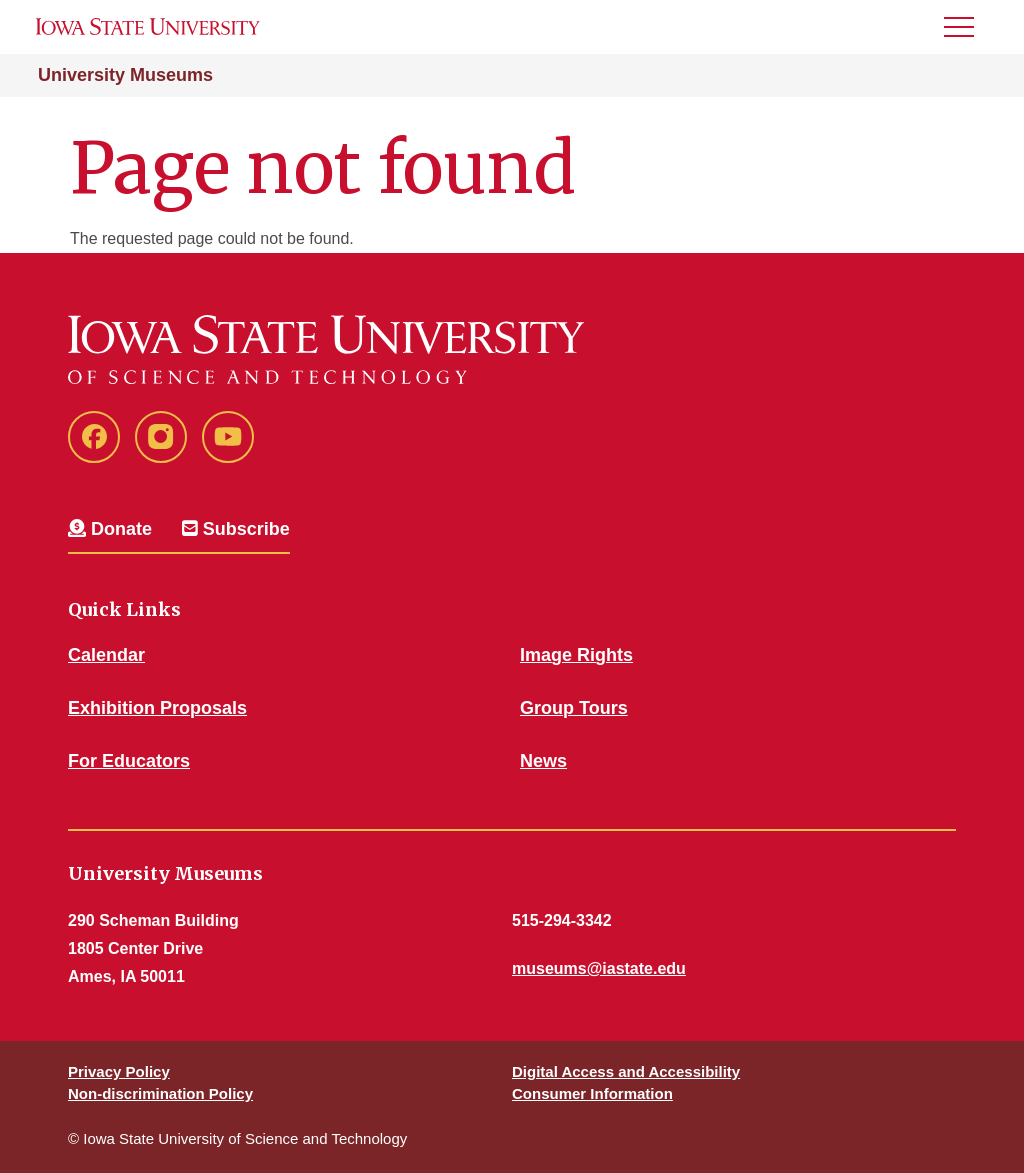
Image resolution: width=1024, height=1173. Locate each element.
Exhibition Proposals (157, 708)
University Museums (125, 75)
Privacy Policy (119, 1071)
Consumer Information (592, 1093)
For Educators (129, 761)
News (543, 761)
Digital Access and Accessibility (626, 1071)
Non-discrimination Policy (160, 1093)
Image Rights (576, 655)
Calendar (106, 655)
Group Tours (574, 708)
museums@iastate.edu (599, 968)
